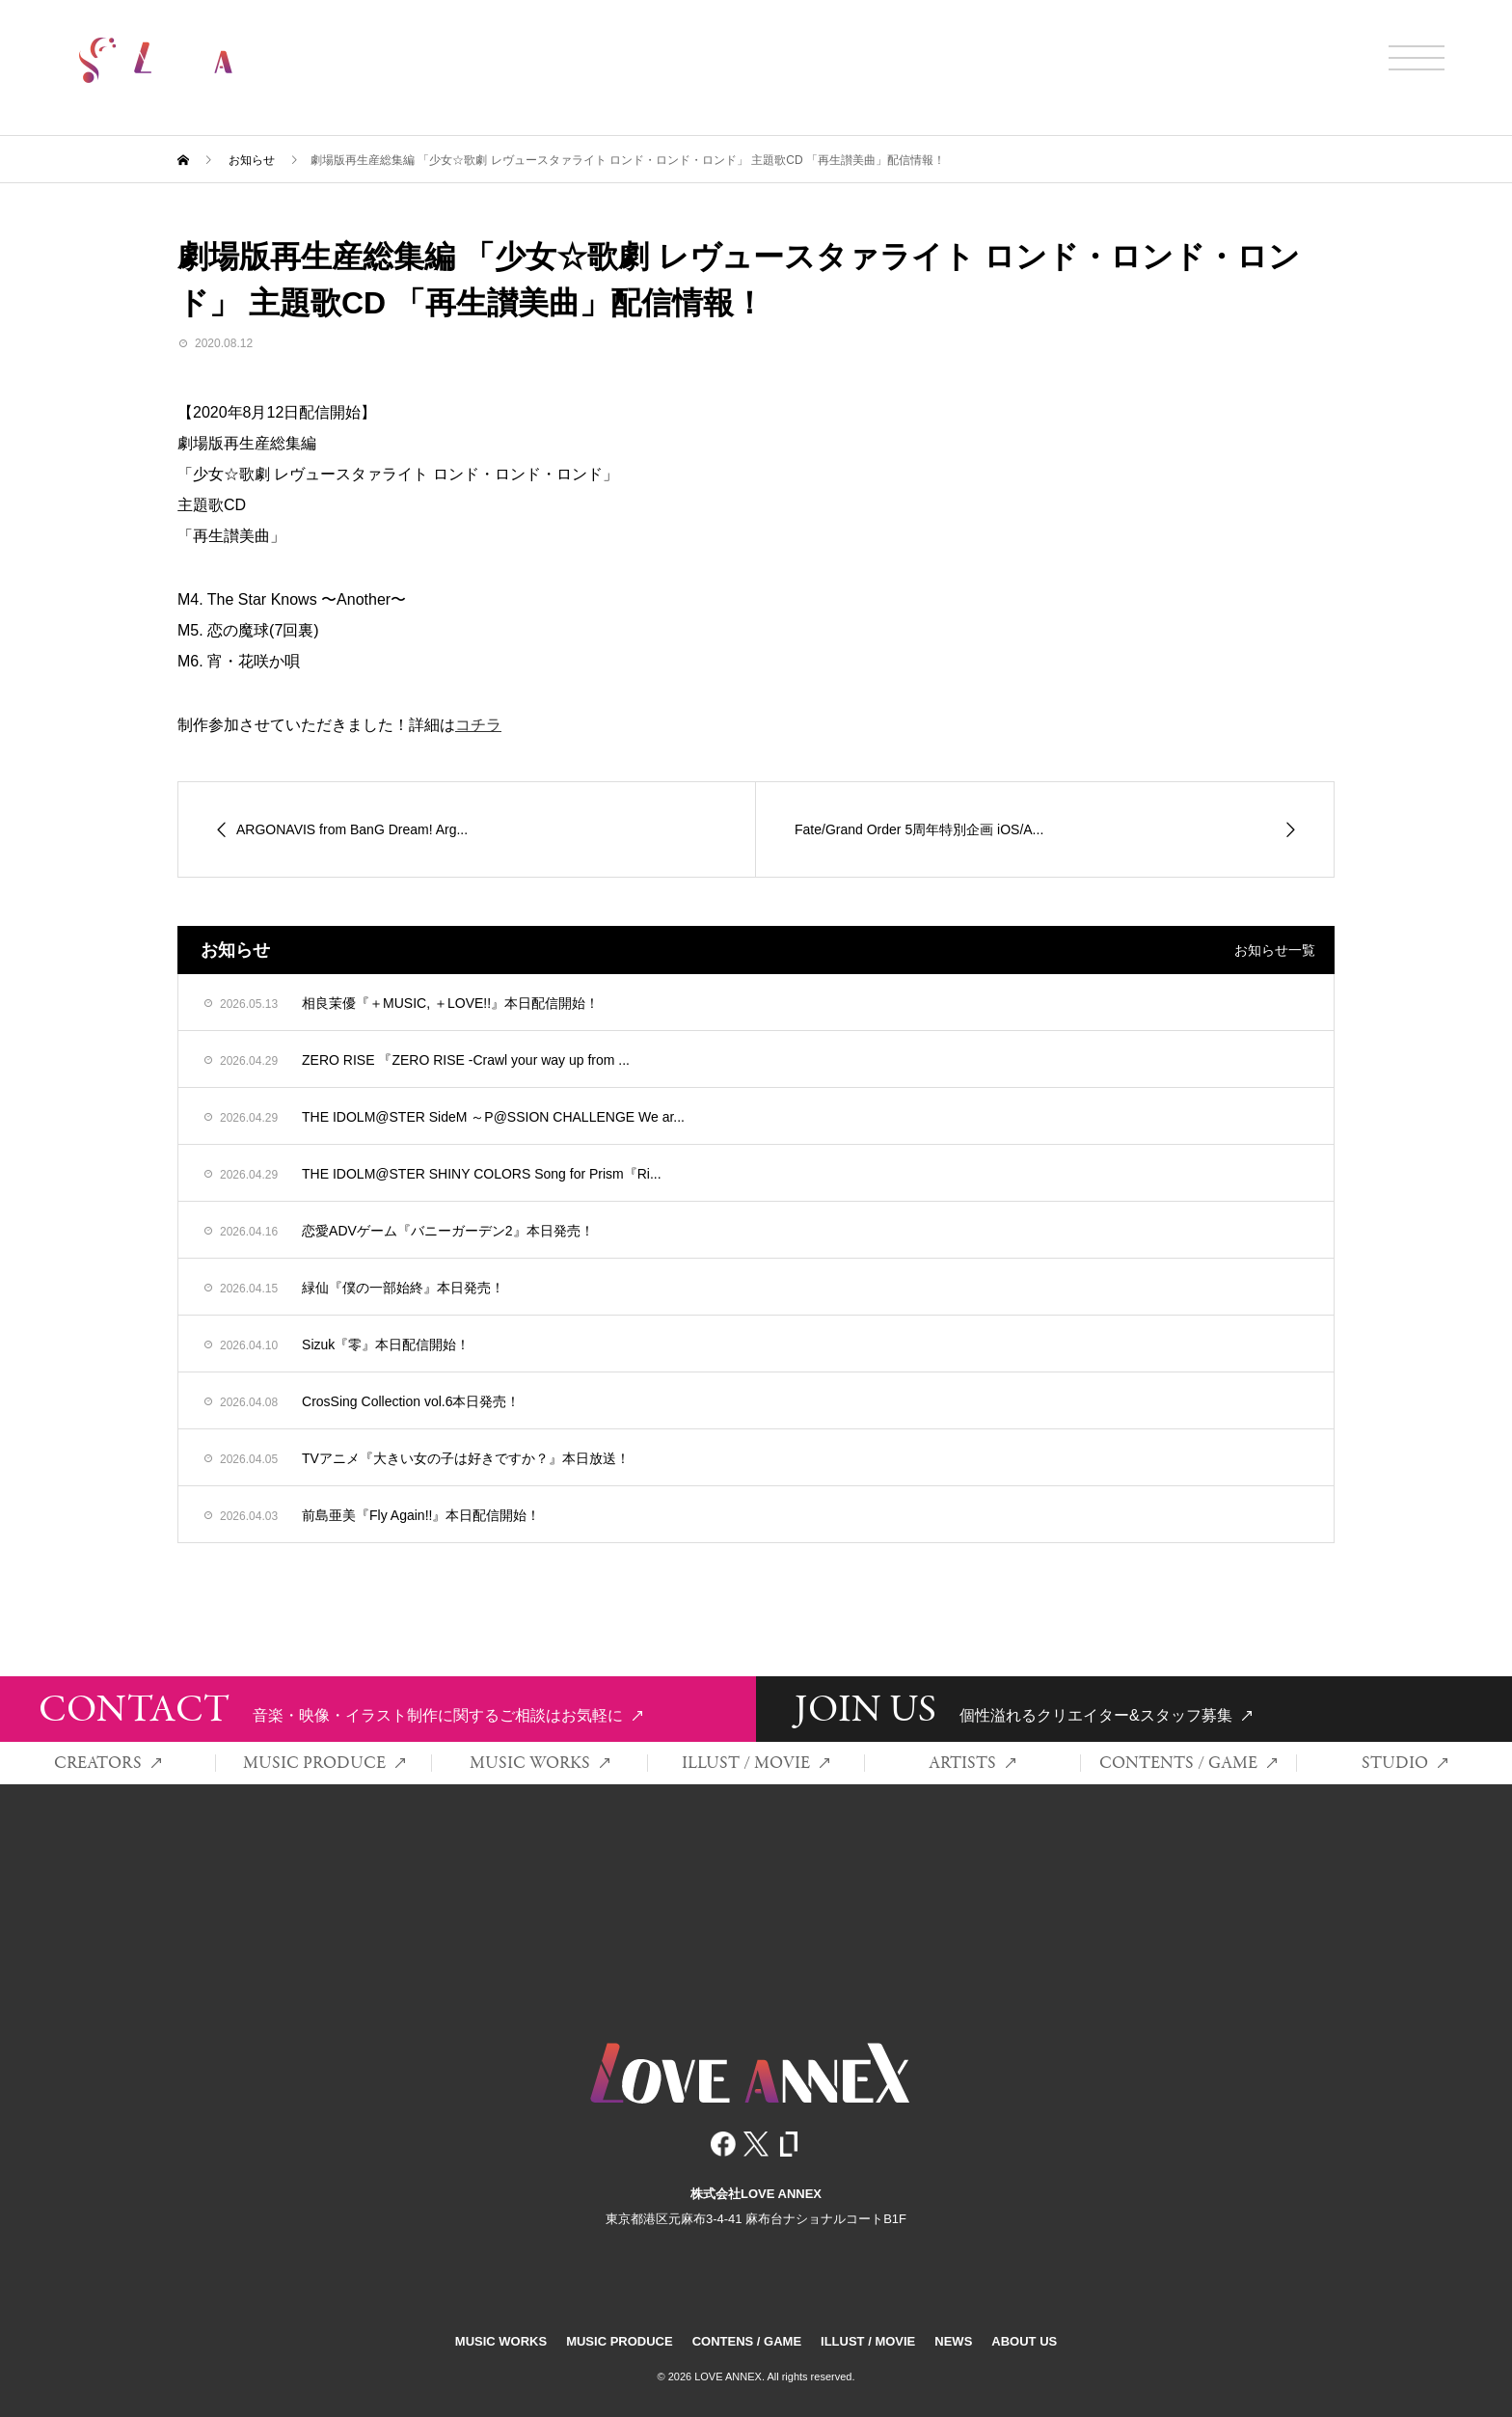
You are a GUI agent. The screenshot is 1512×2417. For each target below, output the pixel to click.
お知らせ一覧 (1274, 950)
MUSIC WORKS (539, 1763)
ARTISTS (972, 1763)
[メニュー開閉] (1416, 58)
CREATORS (107, 1763)
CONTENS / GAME (746, 2341)
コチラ (478, 725)
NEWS (953, 2341)
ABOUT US (1024, 2341)
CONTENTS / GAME (1188, 1763)
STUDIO (1404, 1763)
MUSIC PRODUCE (324, 1763)
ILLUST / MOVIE (755, 1763)
